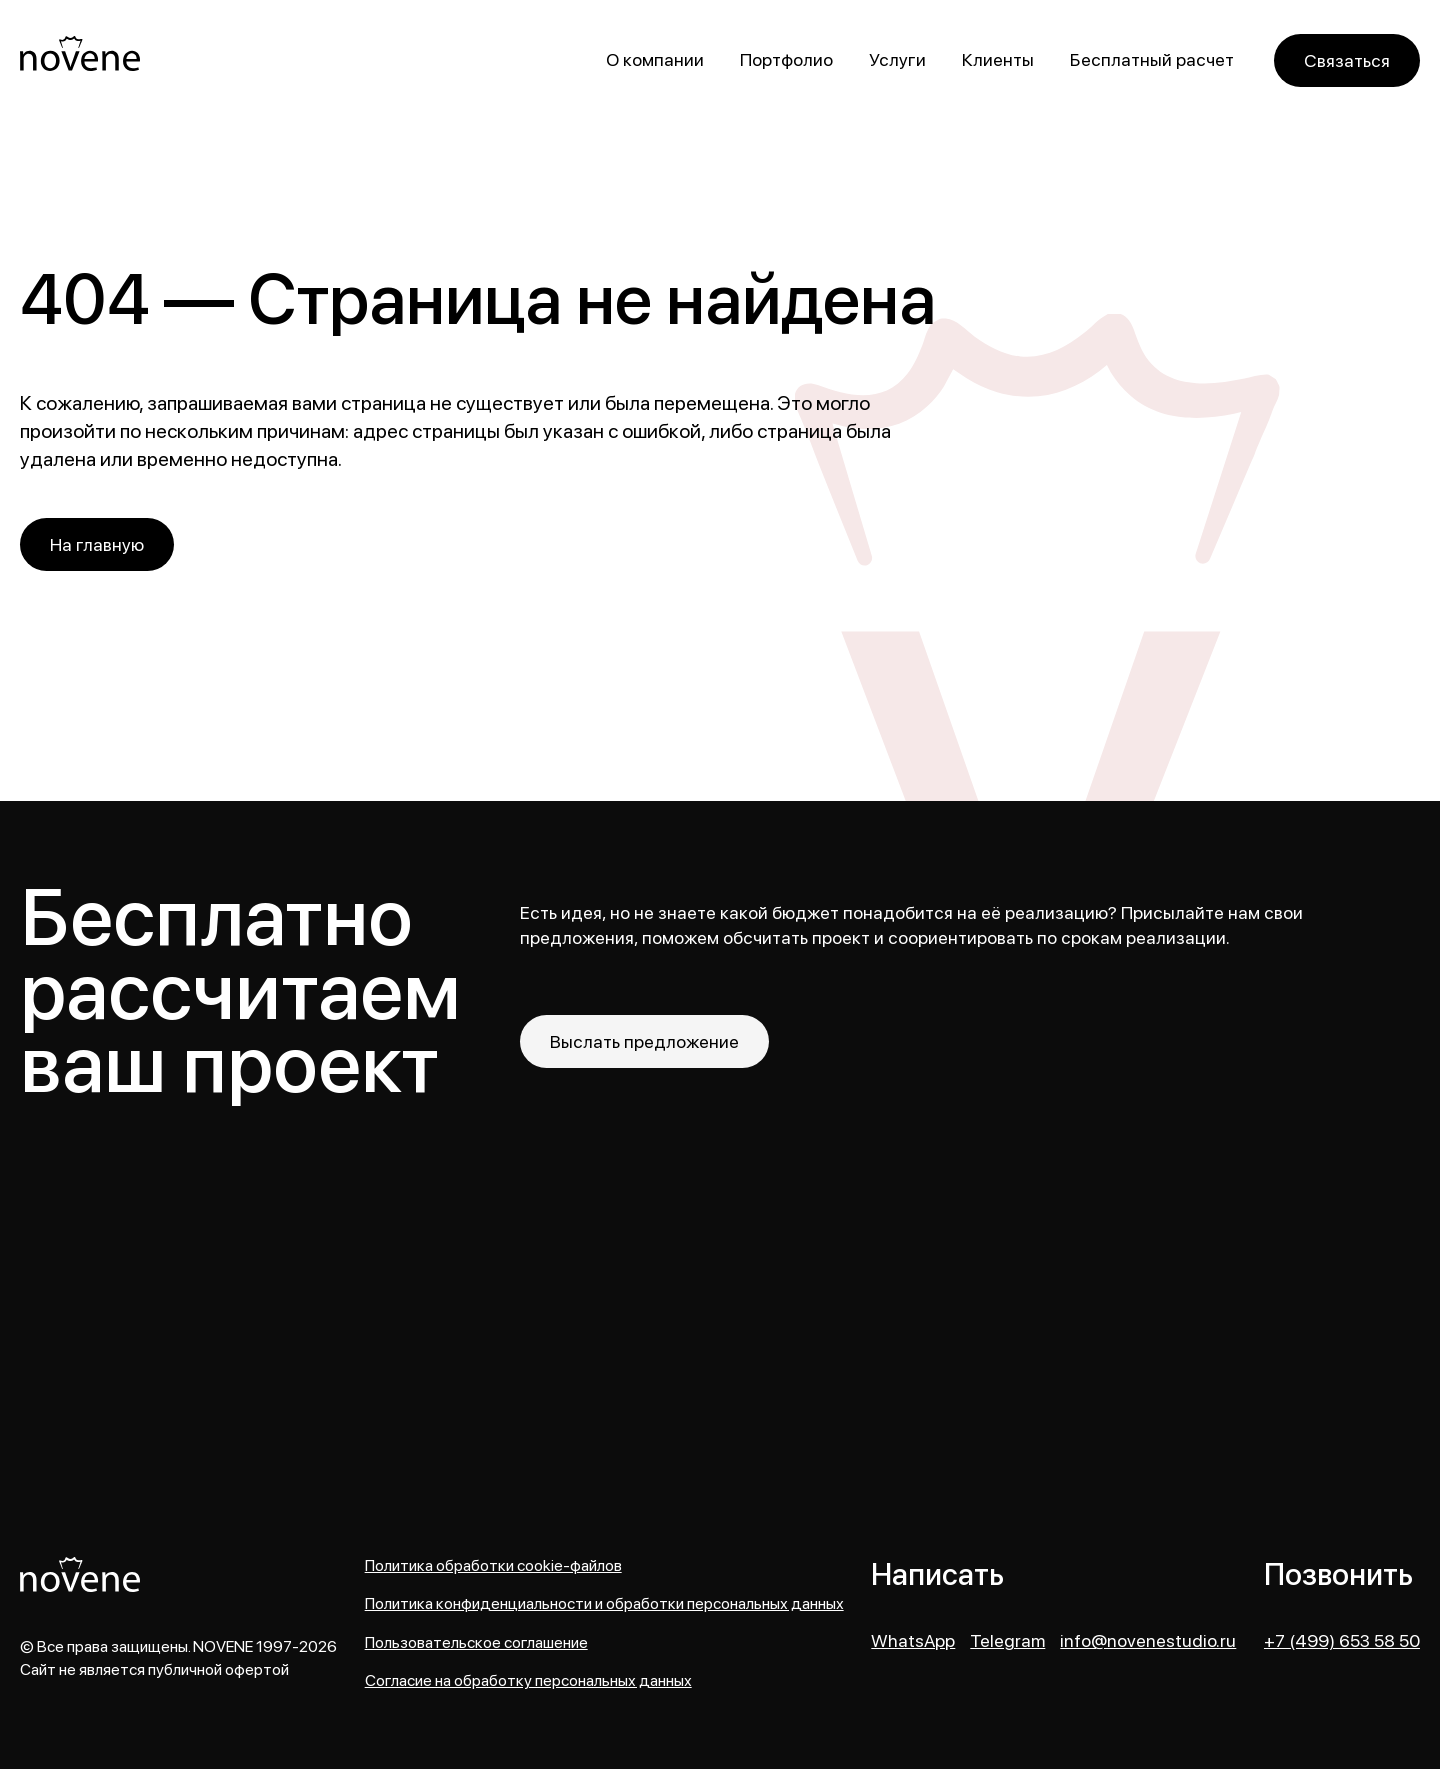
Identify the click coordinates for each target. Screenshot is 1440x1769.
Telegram (1007, 1641)
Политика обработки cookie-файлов (493, 1566)
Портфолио (786, 59)
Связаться (1347, 60)
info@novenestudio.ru (1148, 1641)
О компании (655, 59)
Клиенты (998, 59)
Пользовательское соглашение (476, 1643)
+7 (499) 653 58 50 (1342, 1641)
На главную (97, 544)
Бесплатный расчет (1152, 59)
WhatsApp (913, 1641)
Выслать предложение (644, 1041)
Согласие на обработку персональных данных (528, 1681)
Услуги (897, 59)
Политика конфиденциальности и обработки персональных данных (604, 1604)
